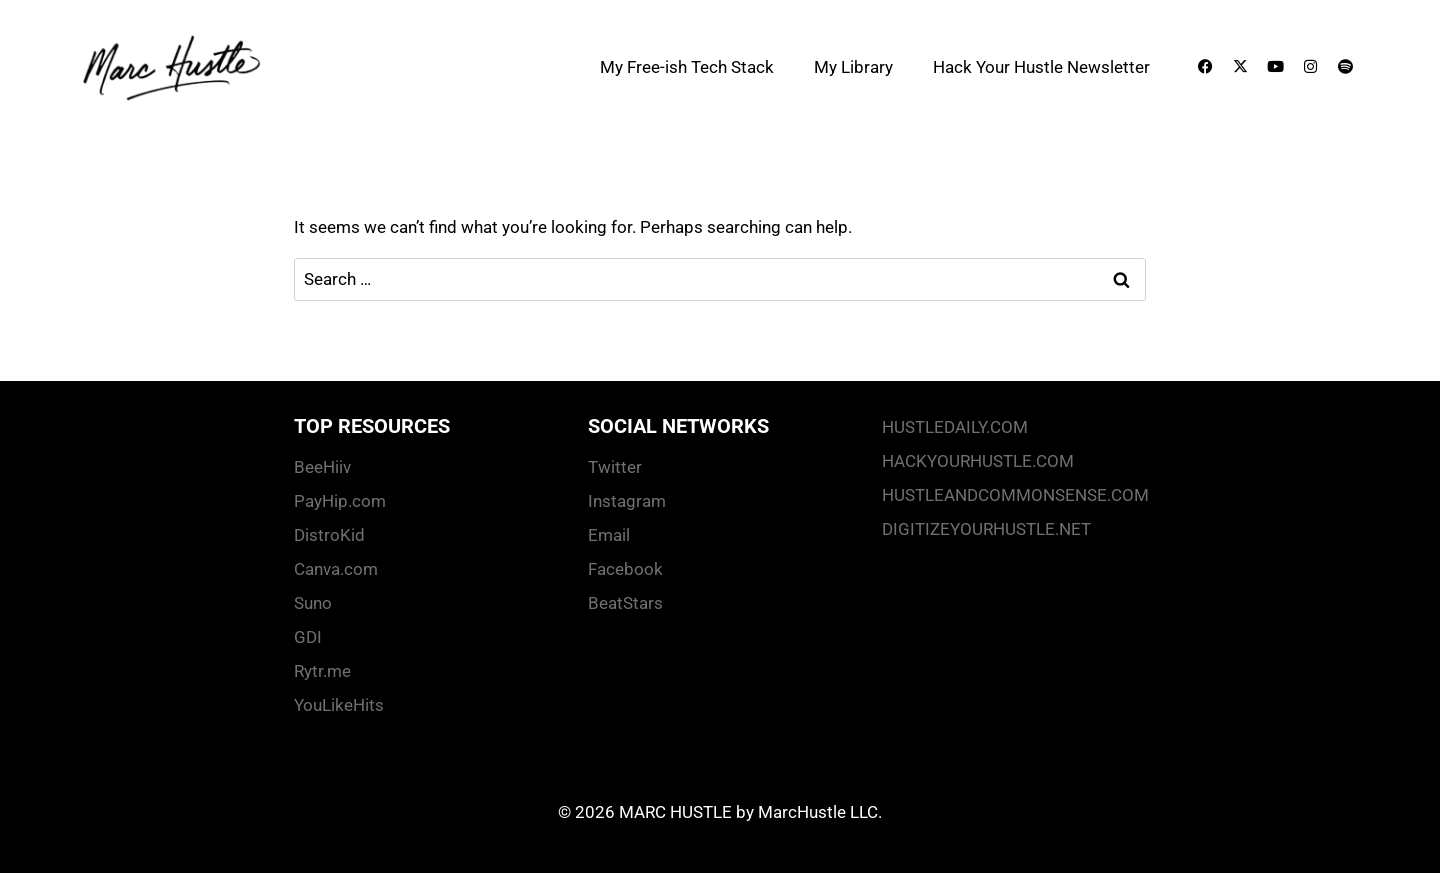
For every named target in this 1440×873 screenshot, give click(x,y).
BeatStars (625, 603)
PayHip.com (340, 501)
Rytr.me (322, 671)
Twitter (615, 467)
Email (609, 535)
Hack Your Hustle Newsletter (1041, 67)
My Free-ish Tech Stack (687, 67)
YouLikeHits (339, 705)
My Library (853, 67)
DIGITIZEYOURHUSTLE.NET (986, 529)
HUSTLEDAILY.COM (955, 427)
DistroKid (329, 535)
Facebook (625, 569)
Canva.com (336, 569)
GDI (308, 637)
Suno (313, 603)
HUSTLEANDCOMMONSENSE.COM (1014, 495)
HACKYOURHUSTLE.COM (978, 461)
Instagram (627, 501)
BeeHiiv (322, 467)
